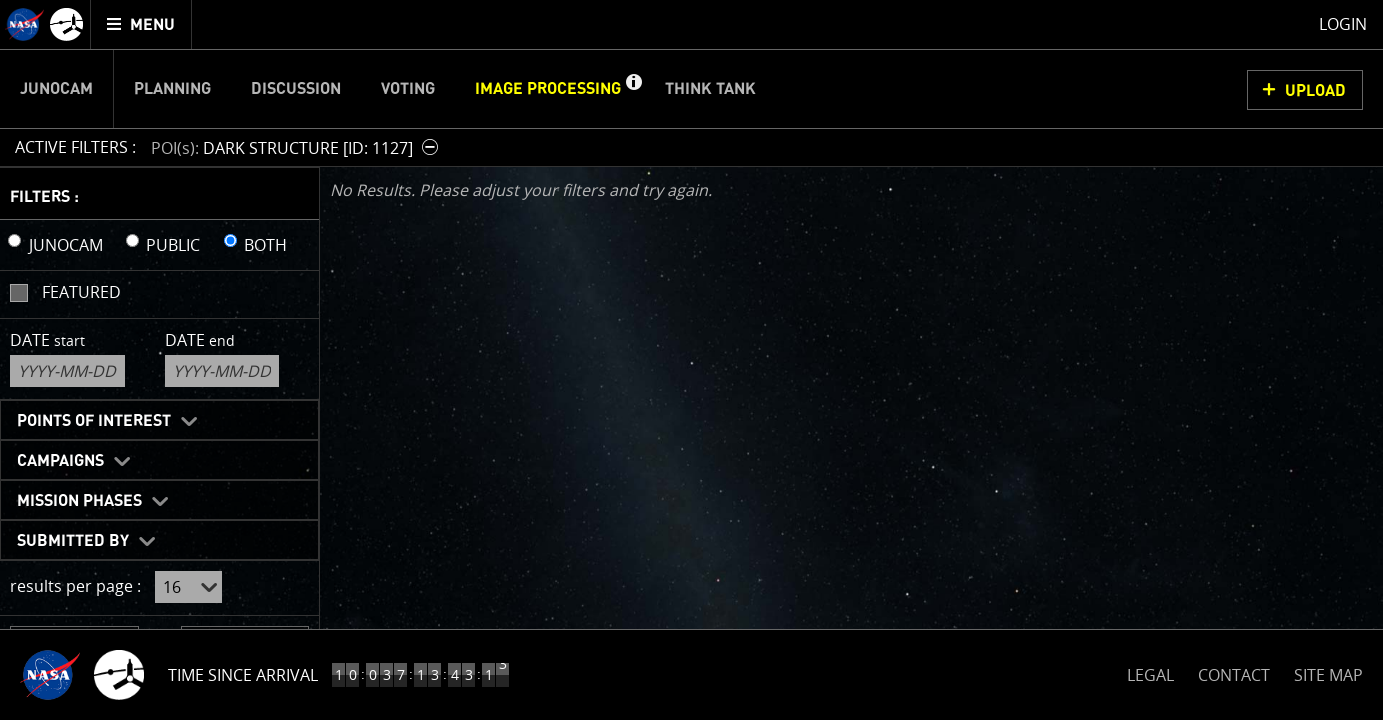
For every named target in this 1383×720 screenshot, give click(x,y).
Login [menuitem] (1343, 24)
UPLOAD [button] (1315, 91)
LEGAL (1150, 671)
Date (47, 340)
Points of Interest (94, 421)
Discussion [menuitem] (296, 89)
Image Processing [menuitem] (548, 89)
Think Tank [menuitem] (710, 89)
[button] (633, 89)
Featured (81, 292)
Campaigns (60, 461)
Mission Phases (79, 501)
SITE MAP (1328, 675)
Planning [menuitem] (172, 89)
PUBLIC (173, 245)
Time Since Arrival (243, 675)
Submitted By (73, 541)
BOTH (265, 245)
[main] (691, 360)
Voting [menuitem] (408, 89)
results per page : (75, 586)
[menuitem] (141, 24)
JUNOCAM (66, 245)
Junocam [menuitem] (56, 89)
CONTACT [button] (1234, 675)
